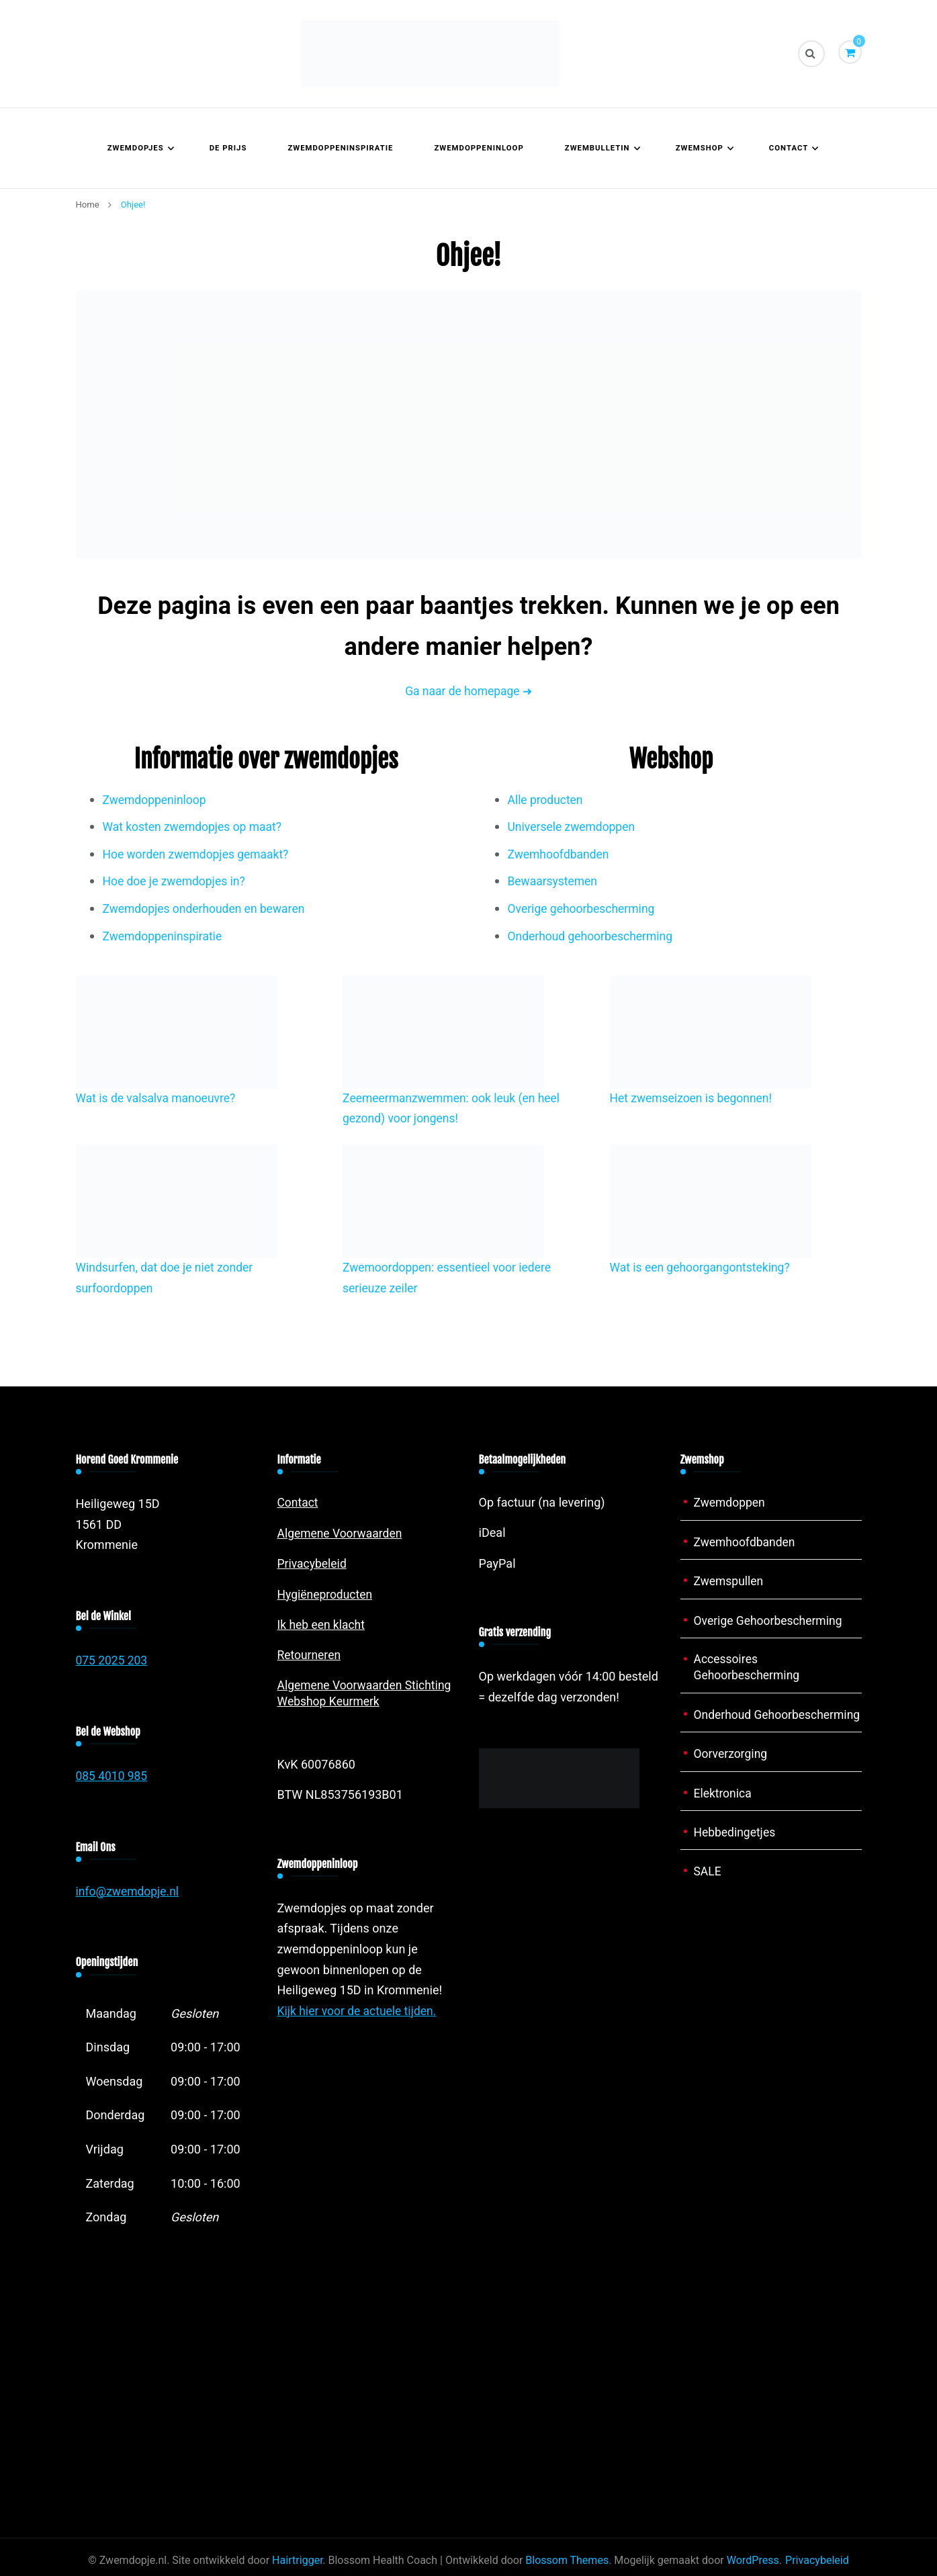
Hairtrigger (297, 2560)
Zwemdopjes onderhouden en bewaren (207, 909)
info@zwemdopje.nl (129, 1892)
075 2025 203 (113, 1661)
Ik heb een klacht (322, 1624)
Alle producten (547, 800)
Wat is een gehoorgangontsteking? (703, 1268)
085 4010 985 (113, 1776)
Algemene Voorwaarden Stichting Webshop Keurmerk (367, 1693)
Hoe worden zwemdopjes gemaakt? (199, 855)
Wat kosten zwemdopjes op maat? (195, 827)
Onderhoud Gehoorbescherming (748, 1723)
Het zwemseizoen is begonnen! (693, 1099)
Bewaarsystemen (554, 882)
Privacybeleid (313, 1564)
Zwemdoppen (731, 1503)
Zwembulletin (597, 148)
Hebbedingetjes (736, 1849)
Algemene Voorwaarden (341, 1533)
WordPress (753, 2560)
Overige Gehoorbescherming (770, 1620)
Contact (788, 148)
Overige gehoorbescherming (584, 909)
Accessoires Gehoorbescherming (748, 1668)
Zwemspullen (730, 1581)
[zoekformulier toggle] (811, 53)
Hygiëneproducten (326, 1594)
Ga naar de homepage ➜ (468, 691)
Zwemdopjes (135, 148)
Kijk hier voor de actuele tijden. (359, 2011)
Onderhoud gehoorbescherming (593, 937)
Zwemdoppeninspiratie (340, 148)
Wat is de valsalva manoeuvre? (158, 1099)
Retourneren (310, 1654)
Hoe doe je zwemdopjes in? (176, 882)
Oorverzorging (732, 1771)
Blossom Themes (567, 2560)
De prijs (228, 148)
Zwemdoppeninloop (478, 148)
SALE (708, 1888)
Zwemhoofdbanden (560, 855)
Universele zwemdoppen (573, 827)
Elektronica (724, 1810)
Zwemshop (699, 148)
